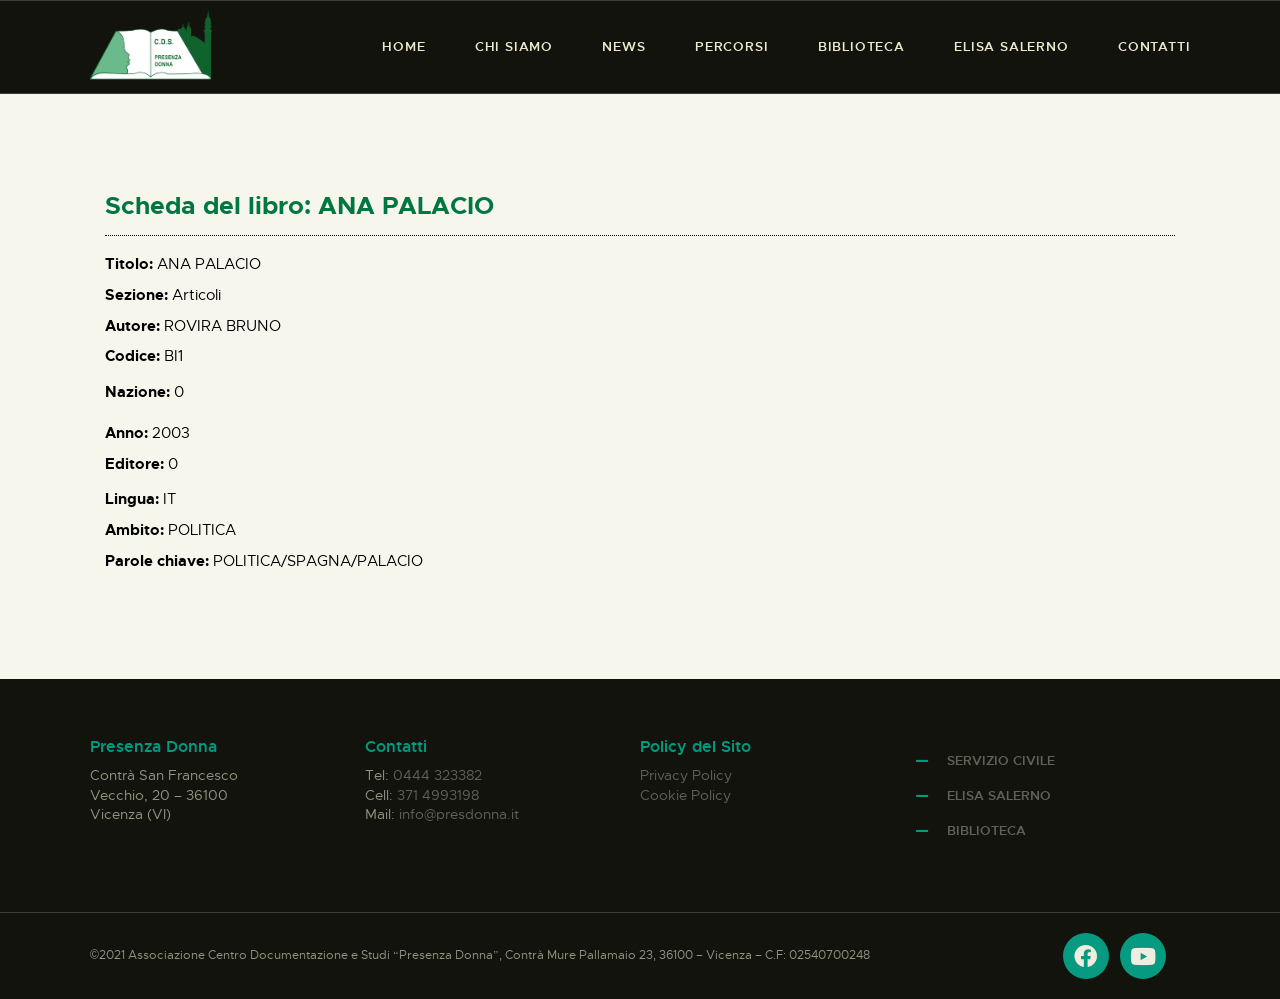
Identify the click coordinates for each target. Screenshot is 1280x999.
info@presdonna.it (459, 814)
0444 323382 (437, 775)
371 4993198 (438, 795)
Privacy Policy (686, 775)
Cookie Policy (685, 795)
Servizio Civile (1001, 760)
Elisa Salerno (999, 795)
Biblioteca (986, 830)
